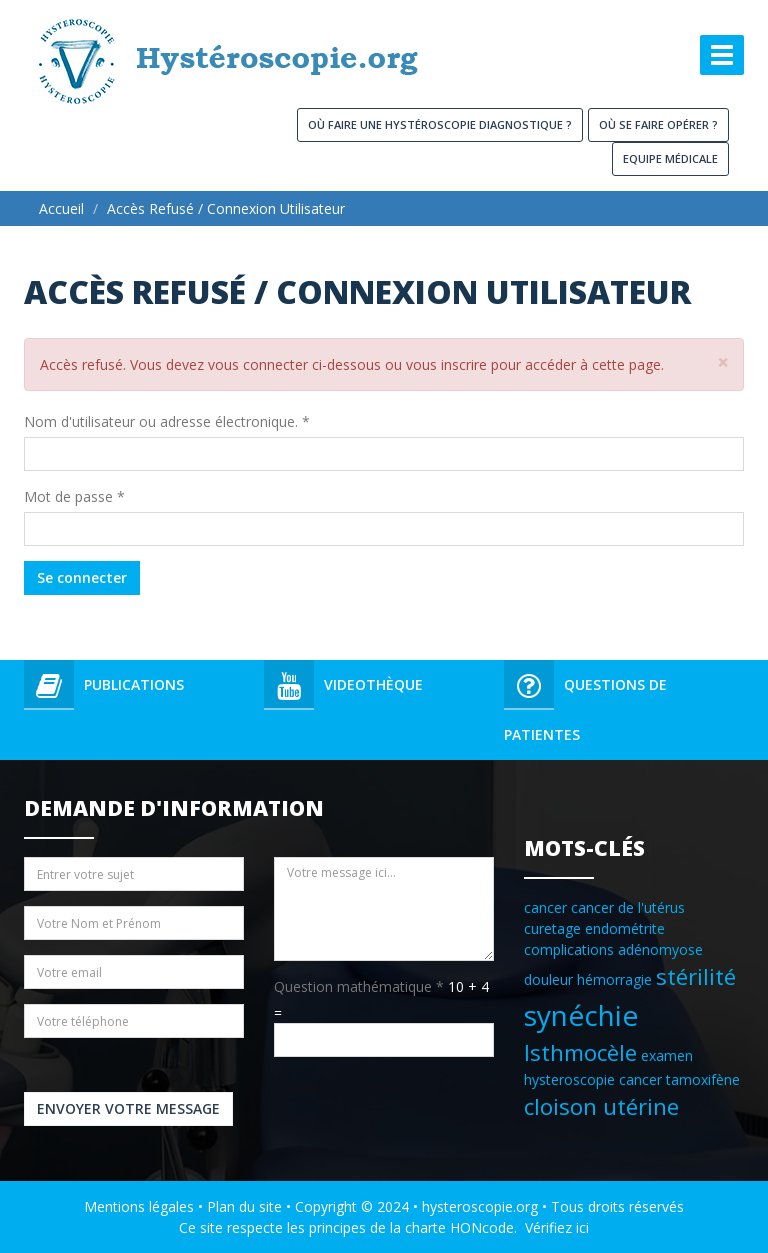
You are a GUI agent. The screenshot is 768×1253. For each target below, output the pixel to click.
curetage (552, 928)
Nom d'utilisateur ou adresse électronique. (167, 421)
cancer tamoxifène (679, 1079)
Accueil (61, 208)
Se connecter (82, 577)
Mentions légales (139, 1206)
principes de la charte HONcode (411, 1227)
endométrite (625, 928)
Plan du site (244, 1206)
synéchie (581, 1015)
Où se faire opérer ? (658, 124)
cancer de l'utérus (628, 907)
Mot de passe (74, 496)
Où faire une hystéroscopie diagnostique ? (440, 124)
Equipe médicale (670, 158)
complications (569, 949)
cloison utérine (601, 1106)
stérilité (696, 976)
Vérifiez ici (557, 1227)
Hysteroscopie (102, 118)
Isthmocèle (580, 1052)
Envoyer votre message (128, 1108)
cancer (545, 907)
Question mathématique (359, 986)
